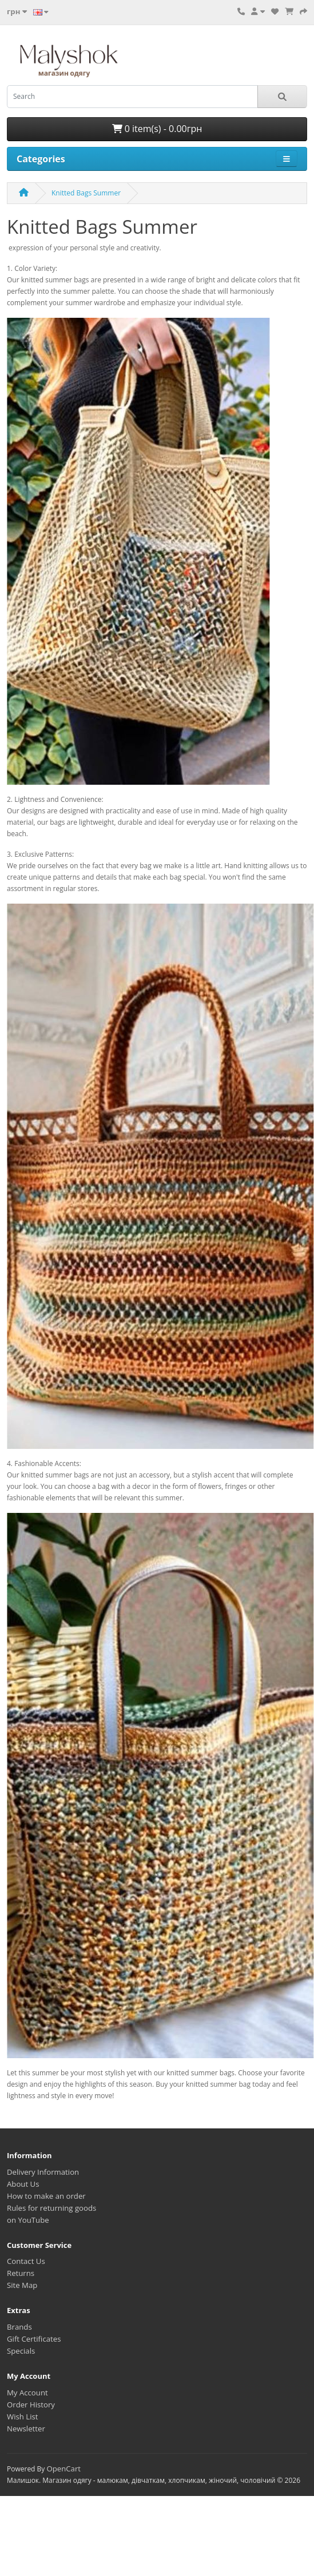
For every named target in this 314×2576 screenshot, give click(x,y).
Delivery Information (43, 2172)
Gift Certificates (34, 2339)
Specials (21, 2351)
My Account (27, 2392)
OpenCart (63, 2468)
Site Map (22, 2285)
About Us (23, 2184)
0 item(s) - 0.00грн (157, 128)
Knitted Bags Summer (86, 193)
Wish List (22, 2416)
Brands (19, 2327)
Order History (31, 2404)
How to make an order (46, 2196)
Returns (20, 2273)
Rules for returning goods (51, 2208)
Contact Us (26, 2261)
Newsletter (26, 2428)
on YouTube (28, 2220)
